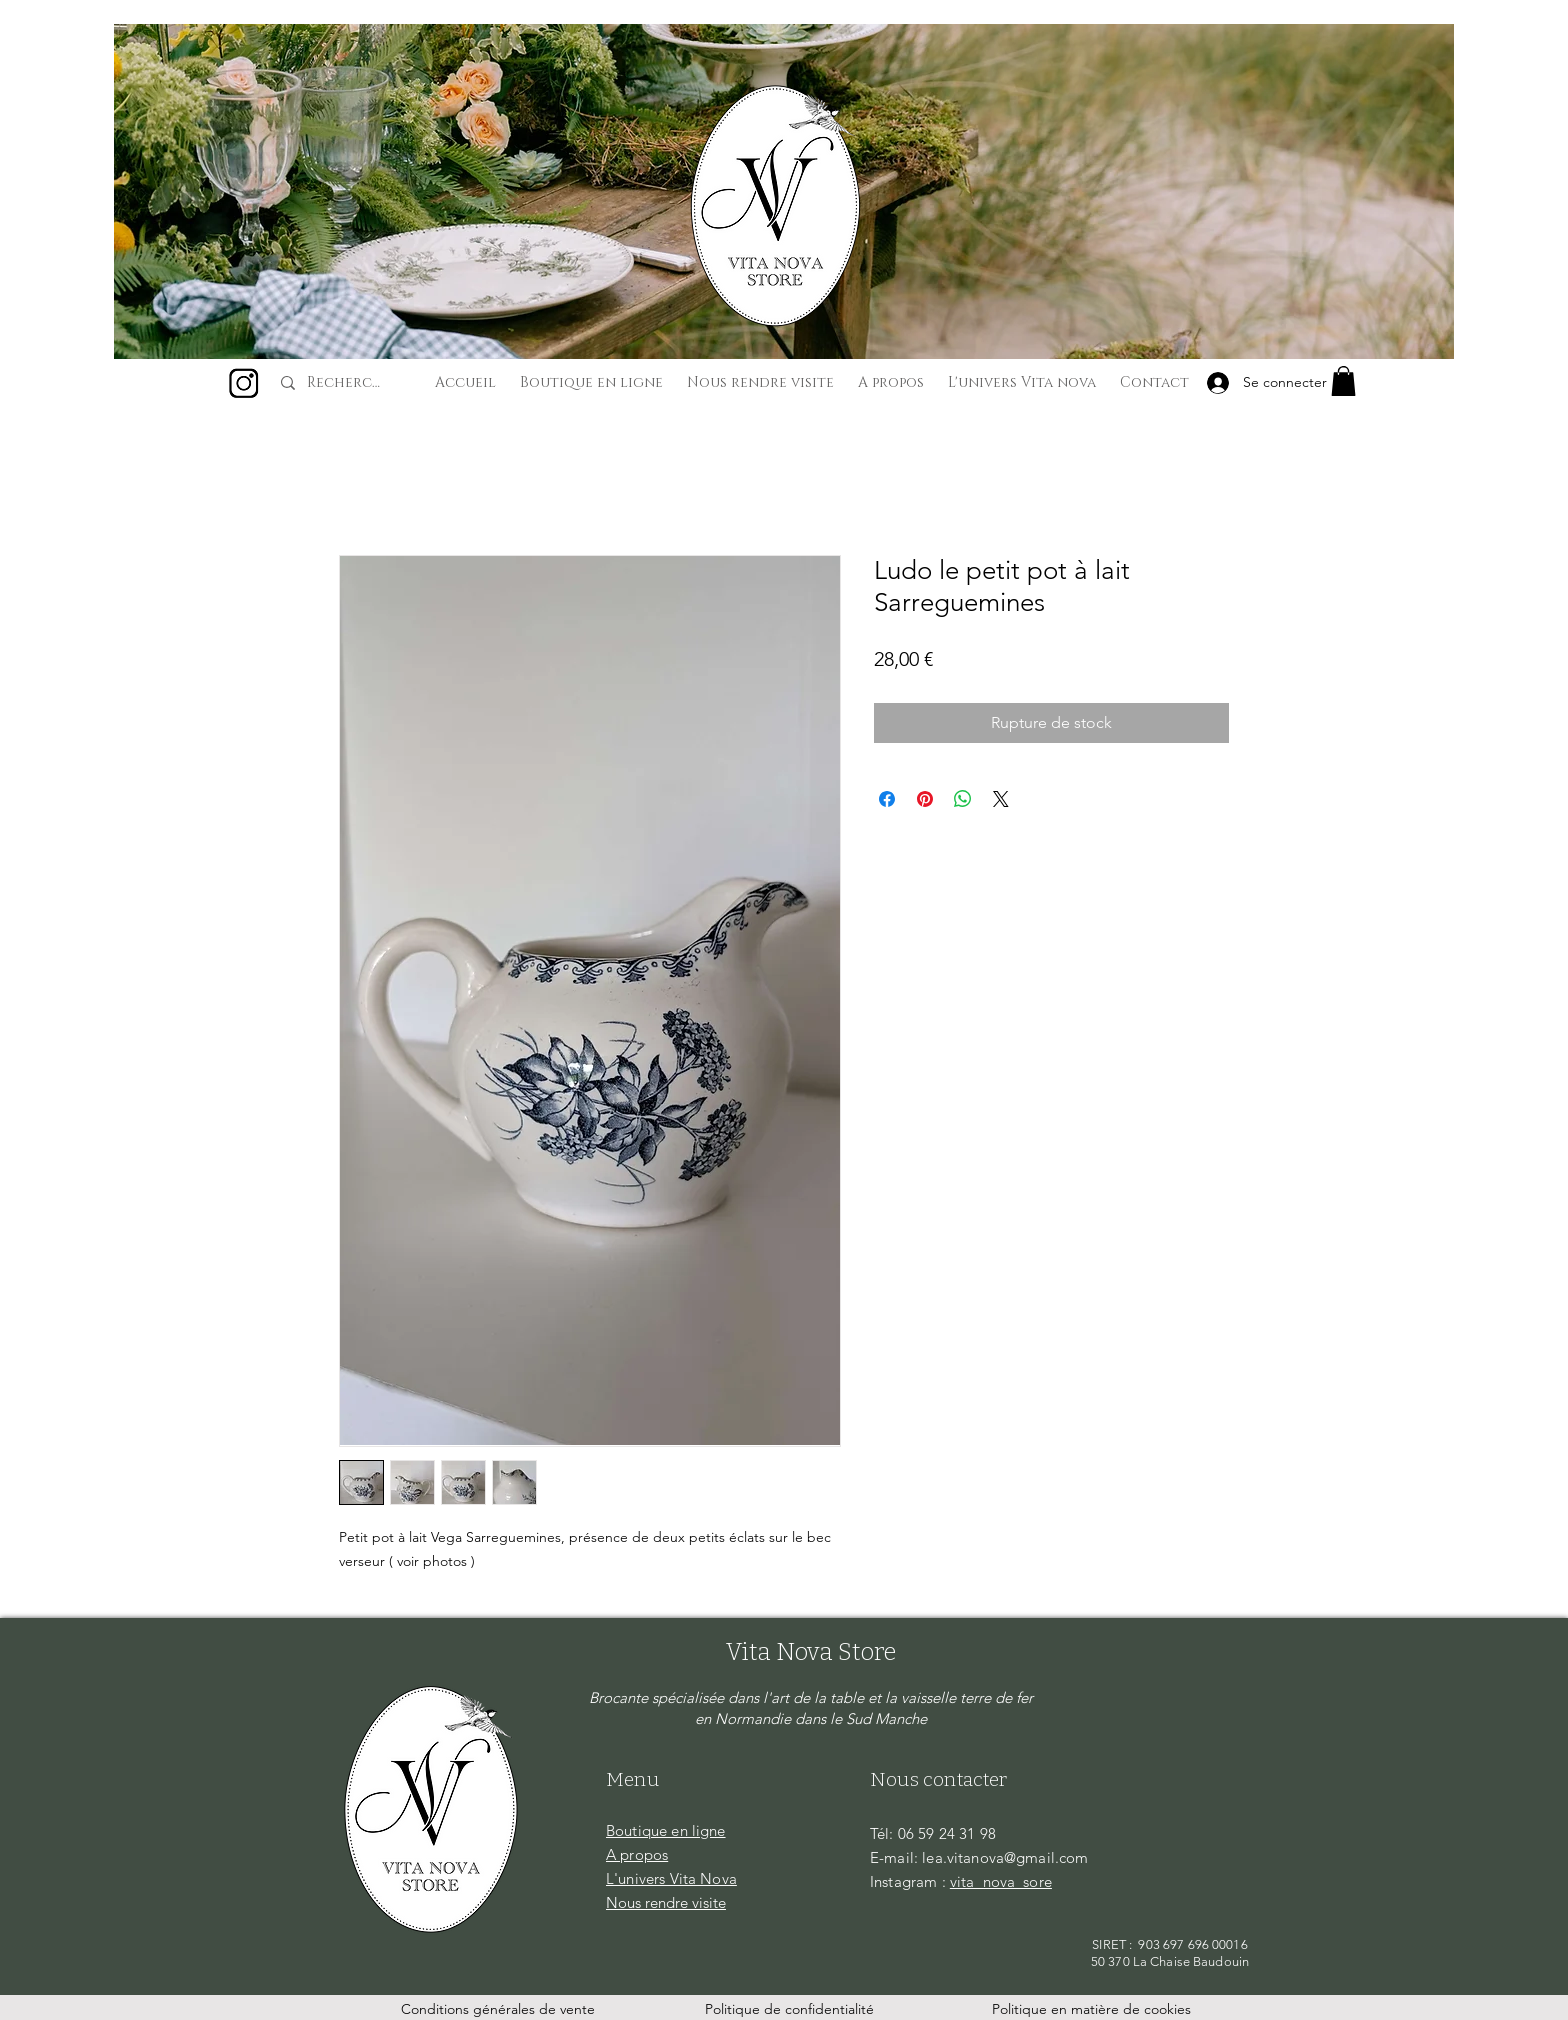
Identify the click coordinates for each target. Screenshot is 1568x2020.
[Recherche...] (347, 383)
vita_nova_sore (1001, 1881)
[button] (1343, 381)
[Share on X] (1001, 799)
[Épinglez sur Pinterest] (925, 799)
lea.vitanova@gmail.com (1005, 1857)
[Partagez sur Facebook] (887, 799)
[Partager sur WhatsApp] (963, 799)
